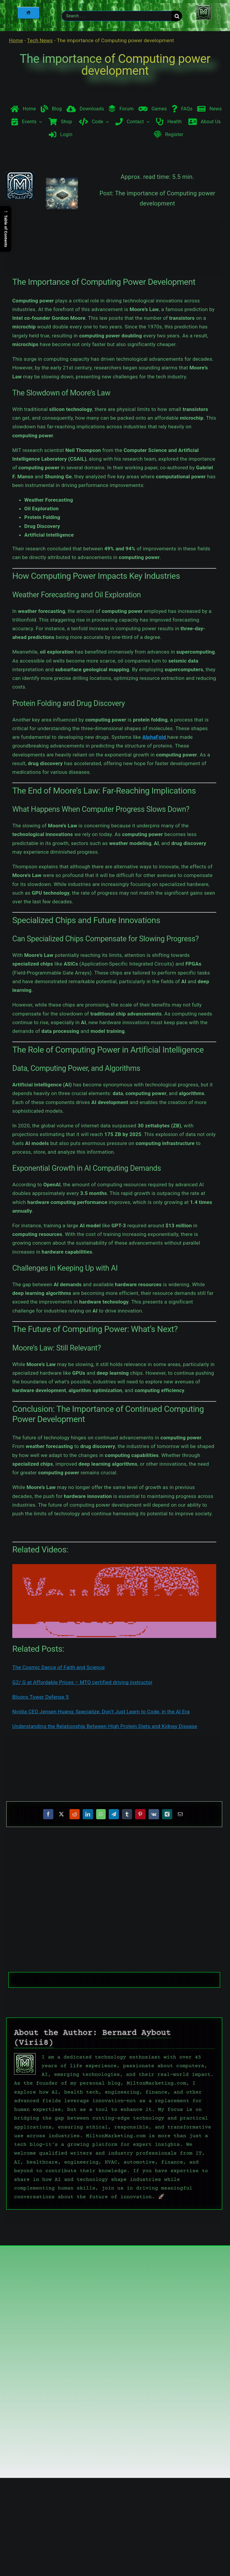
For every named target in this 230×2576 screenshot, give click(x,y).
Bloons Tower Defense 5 (40, 1697)
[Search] (177, 16)
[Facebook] (48, 1814)
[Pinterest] (140, 1814)
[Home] (28, 12)
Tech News (40, 40)
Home (16, 40)
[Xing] (167, 1814)
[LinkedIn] (87, 1814)
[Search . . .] (116, 16)
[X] (61, 1814)
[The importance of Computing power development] (62, 208)
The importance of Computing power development (115, 65)
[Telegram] (113, 1814)
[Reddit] (74, 1814)
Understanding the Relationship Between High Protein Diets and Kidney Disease (104, 1726)
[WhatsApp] (101, 1814)
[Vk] (154, 1814)
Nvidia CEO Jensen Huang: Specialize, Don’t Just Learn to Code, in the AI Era (101, 1712)
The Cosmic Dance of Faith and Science (58, 1667)
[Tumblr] (127, 1814)
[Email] (180, 1814)
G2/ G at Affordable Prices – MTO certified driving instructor (82, 1682)
